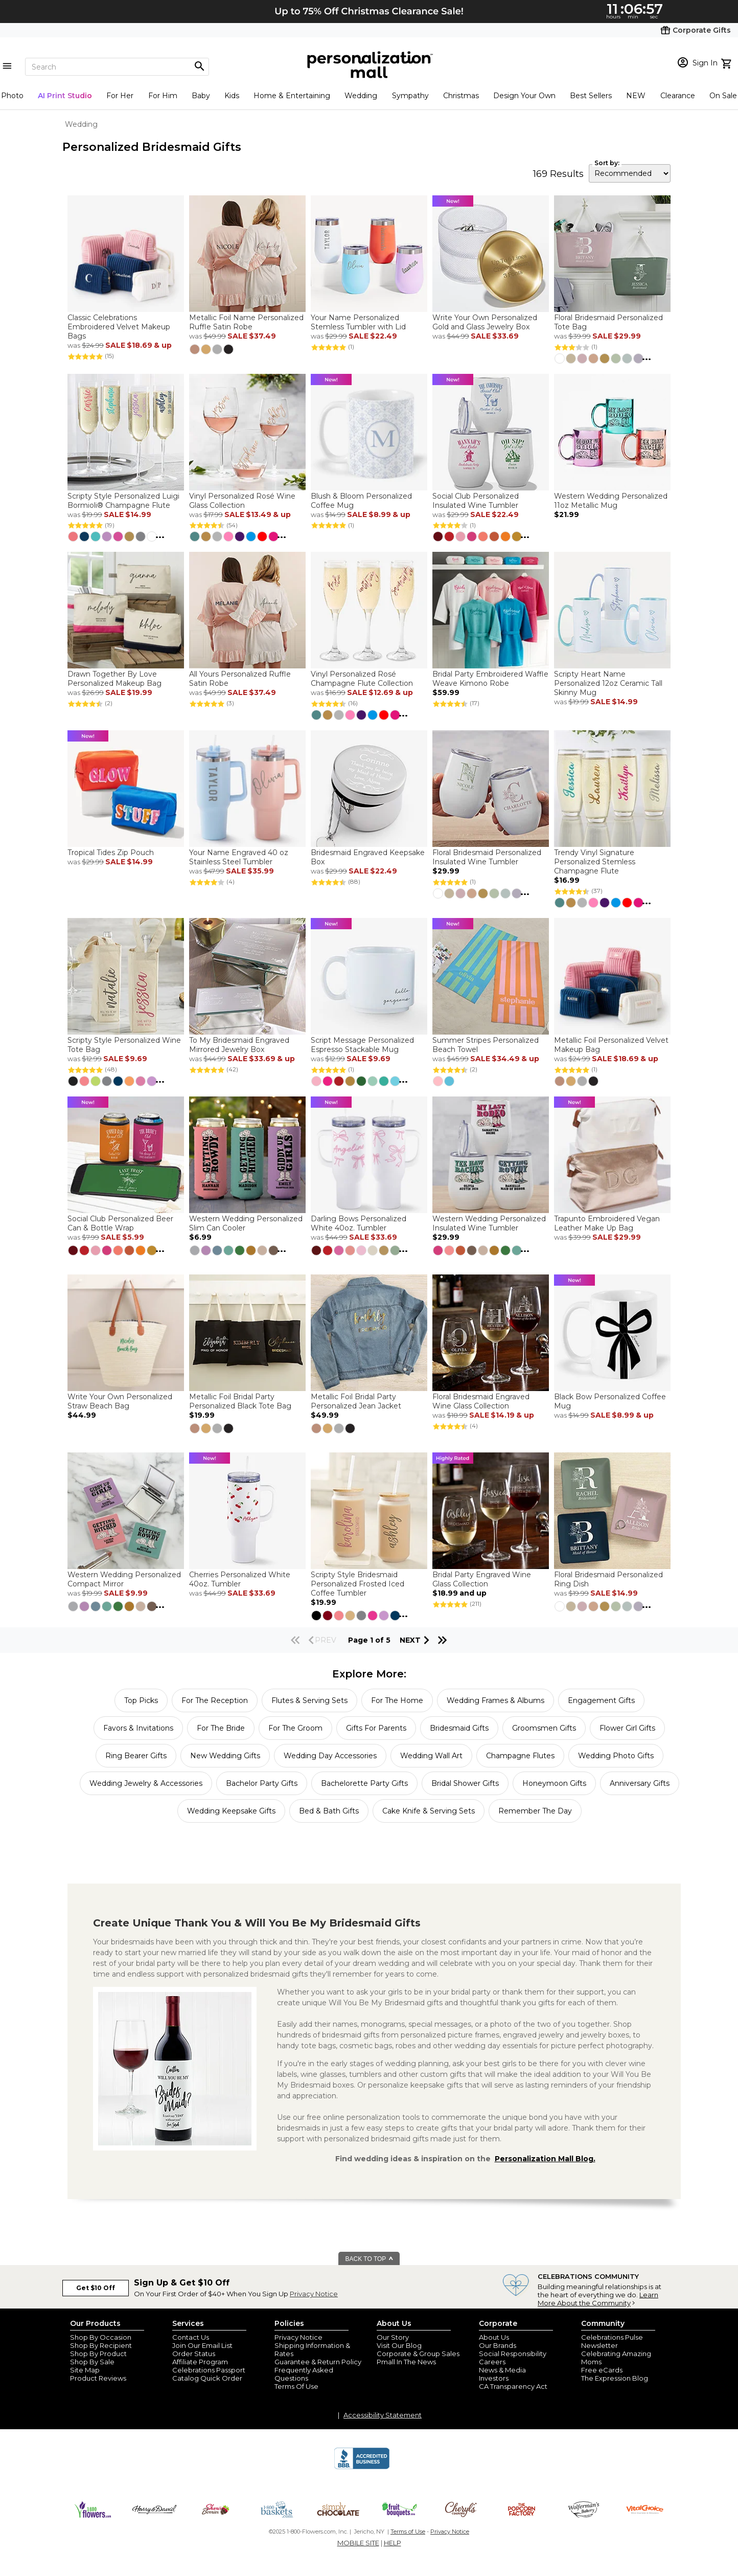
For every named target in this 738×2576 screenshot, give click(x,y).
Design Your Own (524, 95)
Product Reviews (98, 2378)
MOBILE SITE (358, 2543)
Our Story (393, 2337)
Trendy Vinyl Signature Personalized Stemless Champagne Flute (594, 862)
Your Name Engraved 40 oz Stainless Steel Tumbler (238, 857)
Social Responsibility (512, 2353)
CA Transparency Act (513, 2386)
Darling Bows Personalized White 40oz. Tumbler (358, 1223)
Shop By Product (98, 2353)
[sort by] (630, 173)
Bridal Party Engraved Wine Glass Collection (481, 1579)
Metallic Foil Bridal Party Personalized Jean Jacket (356, 1401)
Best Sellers (591, 95)
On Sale (723, 95)
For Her (119, 95)
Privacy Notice (314, 2294)
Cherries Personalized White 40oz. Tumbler (239, 1579)
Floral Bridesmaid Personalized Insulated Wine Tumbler (486, 857)
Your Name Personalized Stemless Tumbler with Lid (358, 322)
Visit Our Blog (399, 2345)
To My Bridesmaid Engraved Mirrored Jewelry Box (239, 1045)
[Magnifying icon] (199, 66)
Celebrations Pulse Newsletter (612, 2341)
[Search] (117, 67)
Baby (201, 95)
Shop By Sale (92, 2362)
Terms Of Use (296, 2386)
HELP (392, 2543)
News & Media (502, 2370)
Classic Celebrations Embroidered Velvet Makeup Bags (118, 327)
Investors (494, 2378)
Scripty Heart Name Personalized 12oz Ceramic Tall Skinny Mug (608, 683)
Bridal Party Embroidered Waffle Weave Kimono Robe (490, 678)
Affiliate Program (200, 2362)
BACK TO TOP (369, 2259)
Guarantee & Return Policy (317, 2362)
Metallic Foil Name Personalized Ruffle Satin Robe (246, 322)
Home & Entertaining (291, 95)
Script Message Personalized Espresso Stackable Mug (362, 1045)
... (646, 357)
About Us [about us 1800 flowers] (494, 2337)
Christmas (461, 95)
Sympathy (410, 95)
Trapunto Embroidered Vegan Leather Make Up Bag (607, 1223)
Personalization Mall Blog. (545, 2158)
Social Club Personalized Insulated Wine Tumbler (475, 500)
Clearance (677, 95)
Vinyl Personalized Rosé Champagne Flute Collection (362, 678)
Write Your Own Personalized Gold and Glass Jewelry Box (484, 322)
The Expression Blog (614, 2378)
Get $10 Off (95, 2288)
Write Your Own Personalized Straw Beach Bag (119, 1401)
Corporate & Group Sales (418, 2353)
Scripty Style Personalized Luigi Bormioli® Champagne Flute (123, 500)
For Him (162, 95)
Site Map (85, 2370)
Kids (231, 95)
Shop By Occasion (100, 2337)
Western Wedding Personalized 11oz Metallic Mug (610, 500)
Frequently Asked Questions (303, 2374)
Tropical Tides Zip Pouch (110, 852)
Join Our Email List (202, 2345)
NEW (635, 95)
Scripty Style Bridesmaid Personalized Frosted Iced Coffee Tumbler (357, 1584)
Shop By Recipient (101, 2345)
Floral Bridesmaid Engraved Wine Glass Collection (480, 1401)
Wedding (360, 95)
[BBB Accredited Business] (362, 2467)
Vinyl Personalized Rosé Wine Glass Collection (242, 500)
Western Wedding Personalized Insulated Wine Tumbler (489, 1223)
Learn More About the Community (598, 2299)
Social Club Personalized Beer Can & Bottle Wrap (120, 1223)
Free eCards (601, 2370)
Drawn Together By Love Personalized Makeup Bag (114, 678)
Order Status (193, 2353)
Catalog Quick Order (207, 2378)
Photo (12, 95)
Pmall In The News (406, 2362)
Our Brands (497, 2345)
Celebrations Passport (208, 2370)
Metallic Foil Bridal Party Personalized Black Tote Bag (240, 1401)
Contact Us (190, 2337)
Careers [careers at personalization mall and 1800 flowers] (492, 2362)
